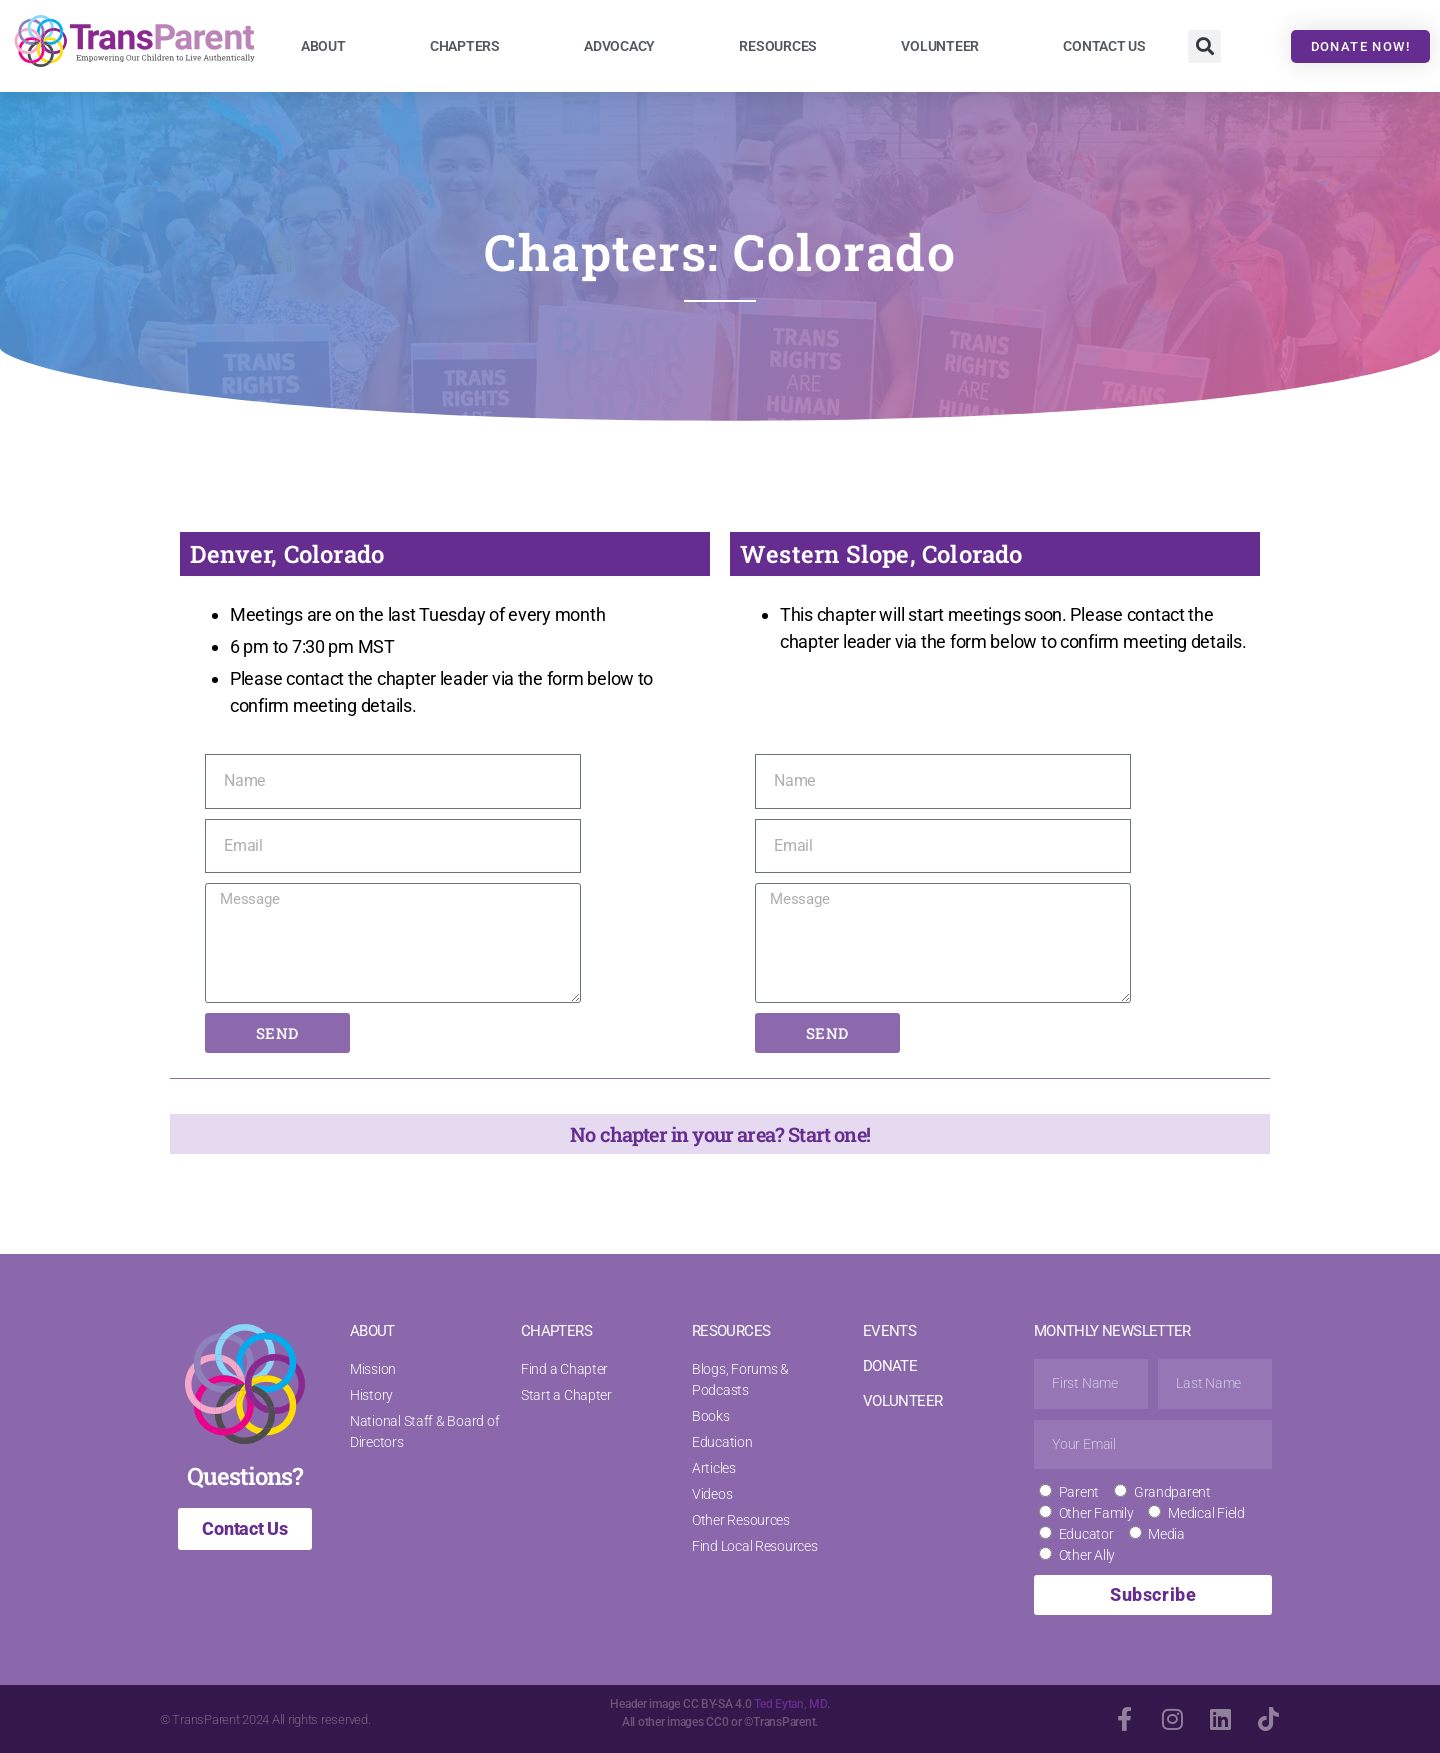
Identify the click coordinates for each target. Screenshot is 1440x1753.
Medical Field (1206, 1513)
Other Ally (1087, 1555)
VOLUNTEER (902, 1401)
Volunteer (940, 46)
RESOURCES (731, 1331)
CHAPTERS (556, 1331)
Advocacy (619, 46)
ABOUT (372, 1331)
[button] (1204, 46)
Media (1166, 1534)
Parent (1079, 1492)
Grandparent (1172, 1492)
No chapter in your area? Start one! (720, 1134)
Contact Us (1104, 46)
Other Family (1096, 1513)
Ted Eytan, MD (790, 1704)
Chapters (465, 46)
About (323, 46)
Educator (1086, 1534)
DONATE (890, 1366)
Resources (778, 46)
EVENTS (889, 1331)
